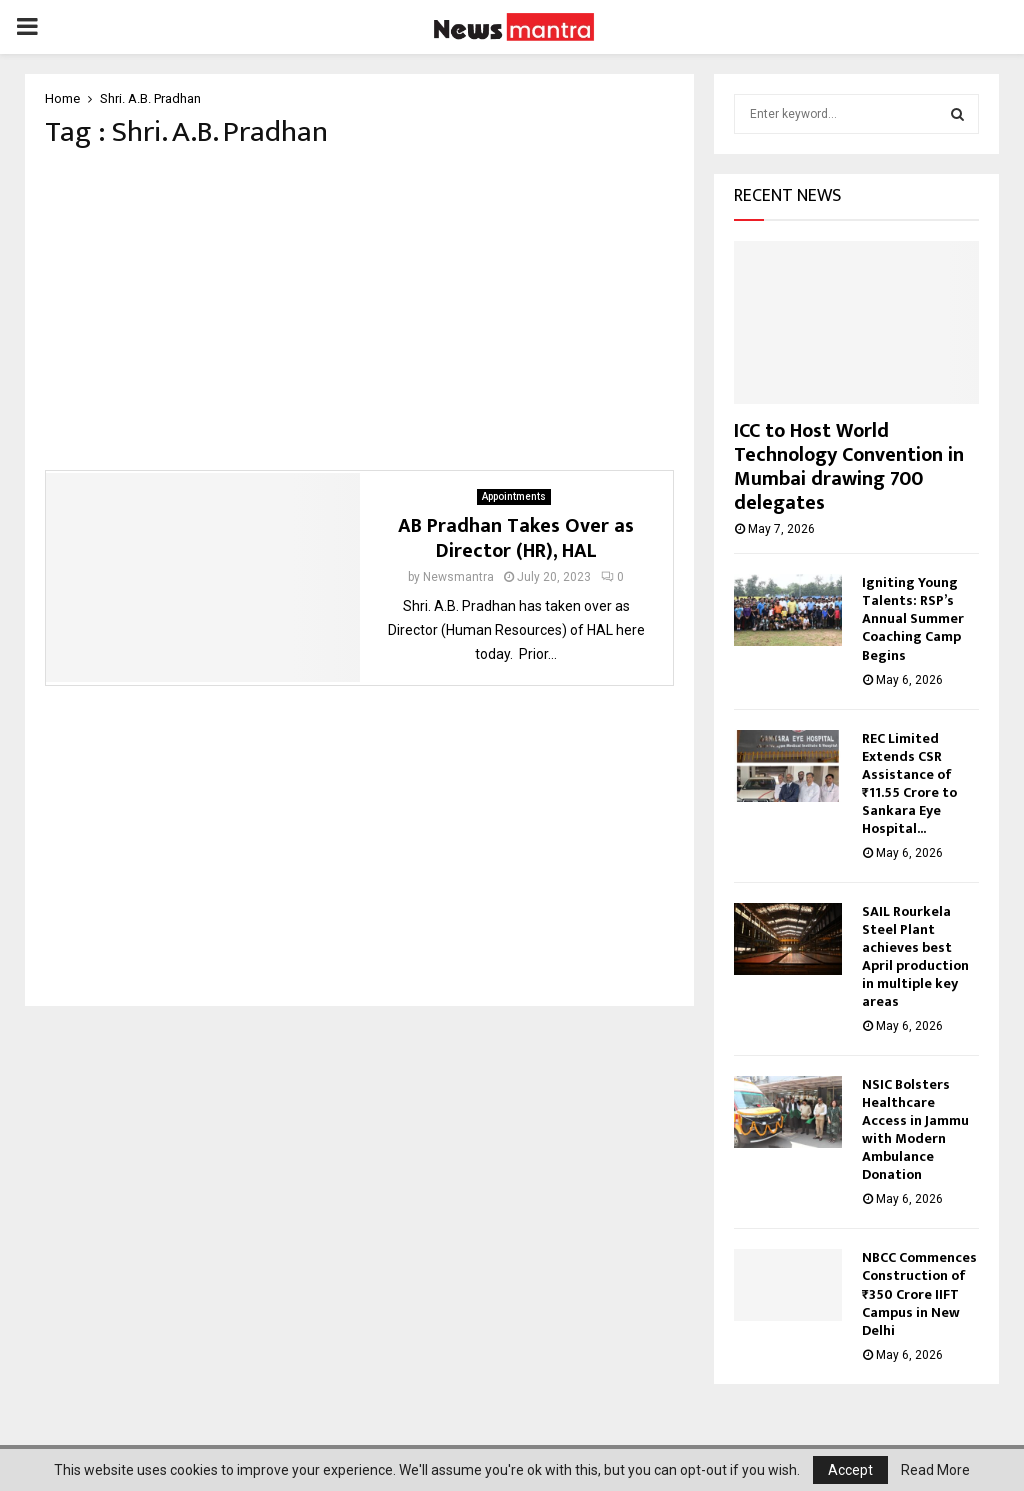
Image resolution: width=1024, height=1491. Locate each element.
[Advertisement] (359, 316)
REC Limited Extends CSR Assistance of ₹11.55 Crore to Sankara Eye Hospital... (909, 783)
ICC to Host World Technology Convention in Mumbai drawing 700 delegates (849, 467)
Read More (935, 1470)
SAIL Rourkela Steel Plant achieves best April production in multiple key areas (915, 956)
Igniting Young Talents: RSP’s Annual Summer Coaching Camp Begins (913, 618)
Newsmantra (458, 583)
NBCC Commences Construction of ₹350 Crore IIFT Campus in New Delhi (919, 1293)
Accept (850, 1470)
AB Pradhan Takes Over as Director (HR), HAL (516, 544)
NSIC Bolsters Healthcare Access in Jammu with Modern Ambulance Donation (915, 1129)
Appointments (514, 502)
